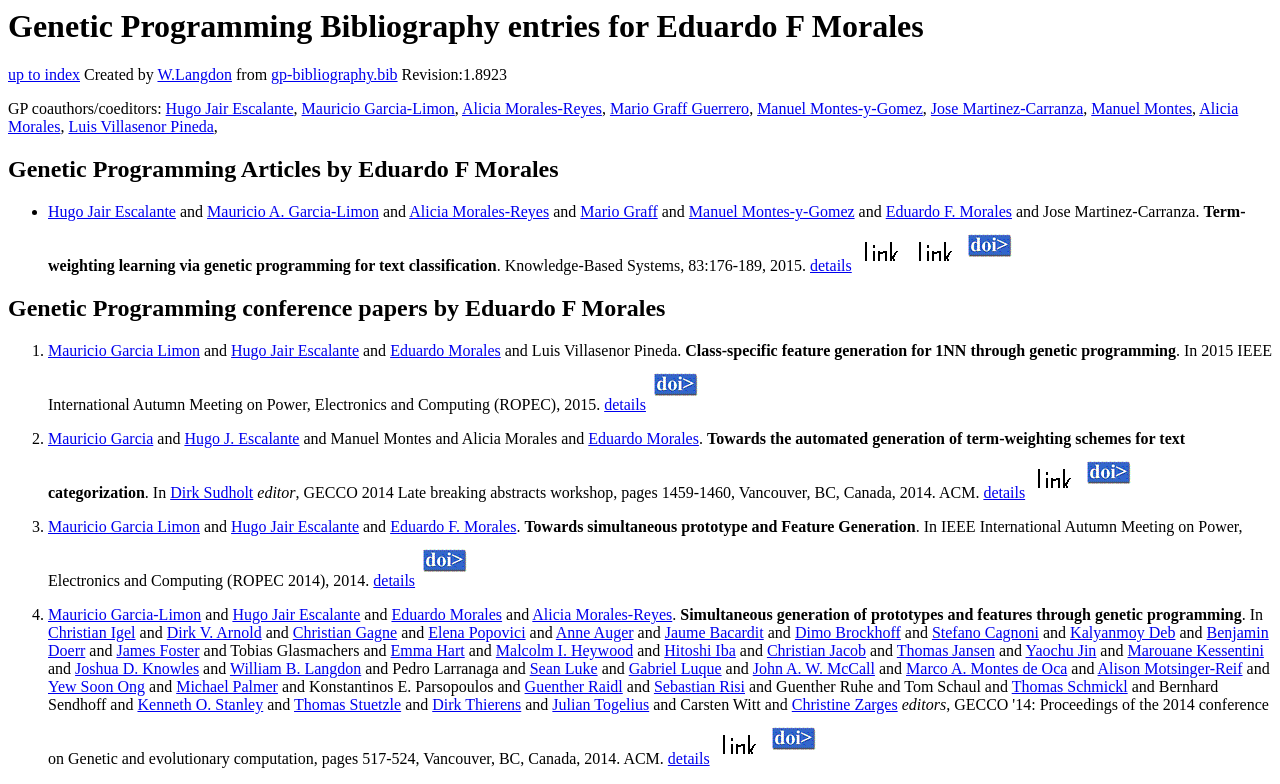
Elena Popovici (476, 632)
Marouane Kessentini (1195, 650)
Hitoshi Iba (700, 650)
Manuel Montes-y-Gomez (840, 108)
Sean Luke (564, 668)
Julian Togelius (600, 704)
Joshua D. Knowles (137, 668)
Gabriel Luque (675, 668)
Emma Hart (428, 650)
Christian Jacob (816, 650)
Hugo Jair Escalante (230, 108)
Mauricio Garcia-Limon (378, 108)
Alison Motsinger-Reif (1170, 668)
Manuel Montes (1141, 108)
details (831, 265)
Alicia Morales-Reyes (532, 108)
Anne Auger (595, 632)
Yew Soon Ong (96, 686)
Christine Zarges (845, 704)
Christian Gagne (345, 632)
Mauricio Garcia (100, 438)
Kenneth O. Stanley (200, 704)
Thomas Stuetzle (347, 704)
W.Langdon (194, 74)
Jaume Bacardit (714, 632)
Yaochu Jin (1061, 650)
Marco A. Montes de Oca (986, 668)
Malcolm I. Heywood (564, 650)
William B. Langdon (295, 668)
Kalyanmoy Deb (1122, 632)
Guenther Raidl (574, 686)
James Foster (157, 650)
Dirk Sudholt (211, 492)
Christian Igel (92, 632)
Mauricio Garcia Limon (124, 350)
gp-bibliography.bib (334, 74)
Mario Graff (618, 211)
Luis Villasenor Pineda (140, 126)
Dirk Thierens (476, 704)
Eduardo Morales (445, 350)
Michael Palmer (227, 686)
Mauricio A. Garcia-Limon (293, 211)
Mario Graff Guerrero (679, 108)
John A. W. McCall (814, 668)
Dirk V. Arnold (214, 632)
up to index (44, 74)
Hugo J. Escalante (241, 438)
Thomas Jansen (946, 650)
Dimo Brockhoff (848, 632)
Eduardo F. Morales (949, 211)
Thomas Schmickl (1070, 686)
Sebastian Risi (699, 686)
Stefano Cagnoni (985, 632)
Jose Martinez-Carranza (1007, 108)
